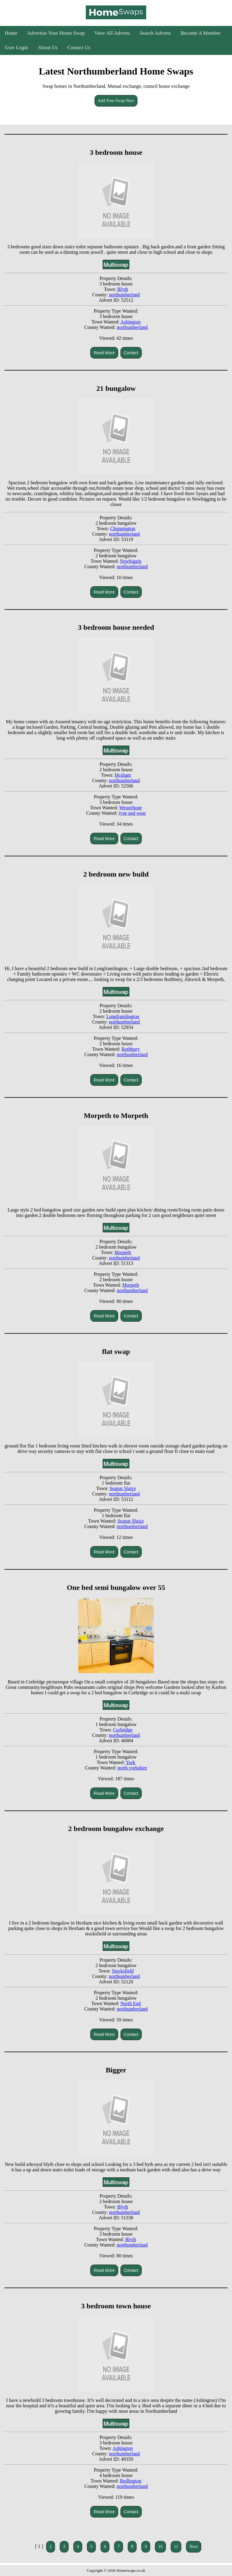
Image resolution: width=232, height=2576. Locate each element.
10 (160, 2546)
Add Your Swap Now (116, 100)
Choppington (123, 528)
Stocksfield (123, 1970)
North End (131, 2003)
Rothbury (130, 1049)
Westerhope (130, 807)
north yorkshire (132, 1767)
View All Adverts (112, 33)
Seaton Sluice (123, 1488)
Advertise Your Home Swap (56, 33)
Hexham (122, 775)
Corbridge (123, 1729)
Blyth (123, 289)
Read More (104, 352)
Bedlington (130, 2480)
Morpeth (122, 1252)
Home (11, 33)
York (130, 1762)
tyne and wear (132, 813)
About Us (48, 47)
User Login (16, 47)
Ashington (131, 321)
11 (176, 2546)
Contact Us (78, 47)
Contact (131, 352)
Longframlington (122, 1016)
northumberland (124, 294)
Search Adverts (155, 33)
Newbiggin (130, 561)
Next (193, 2546)
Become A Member (201, 33)
